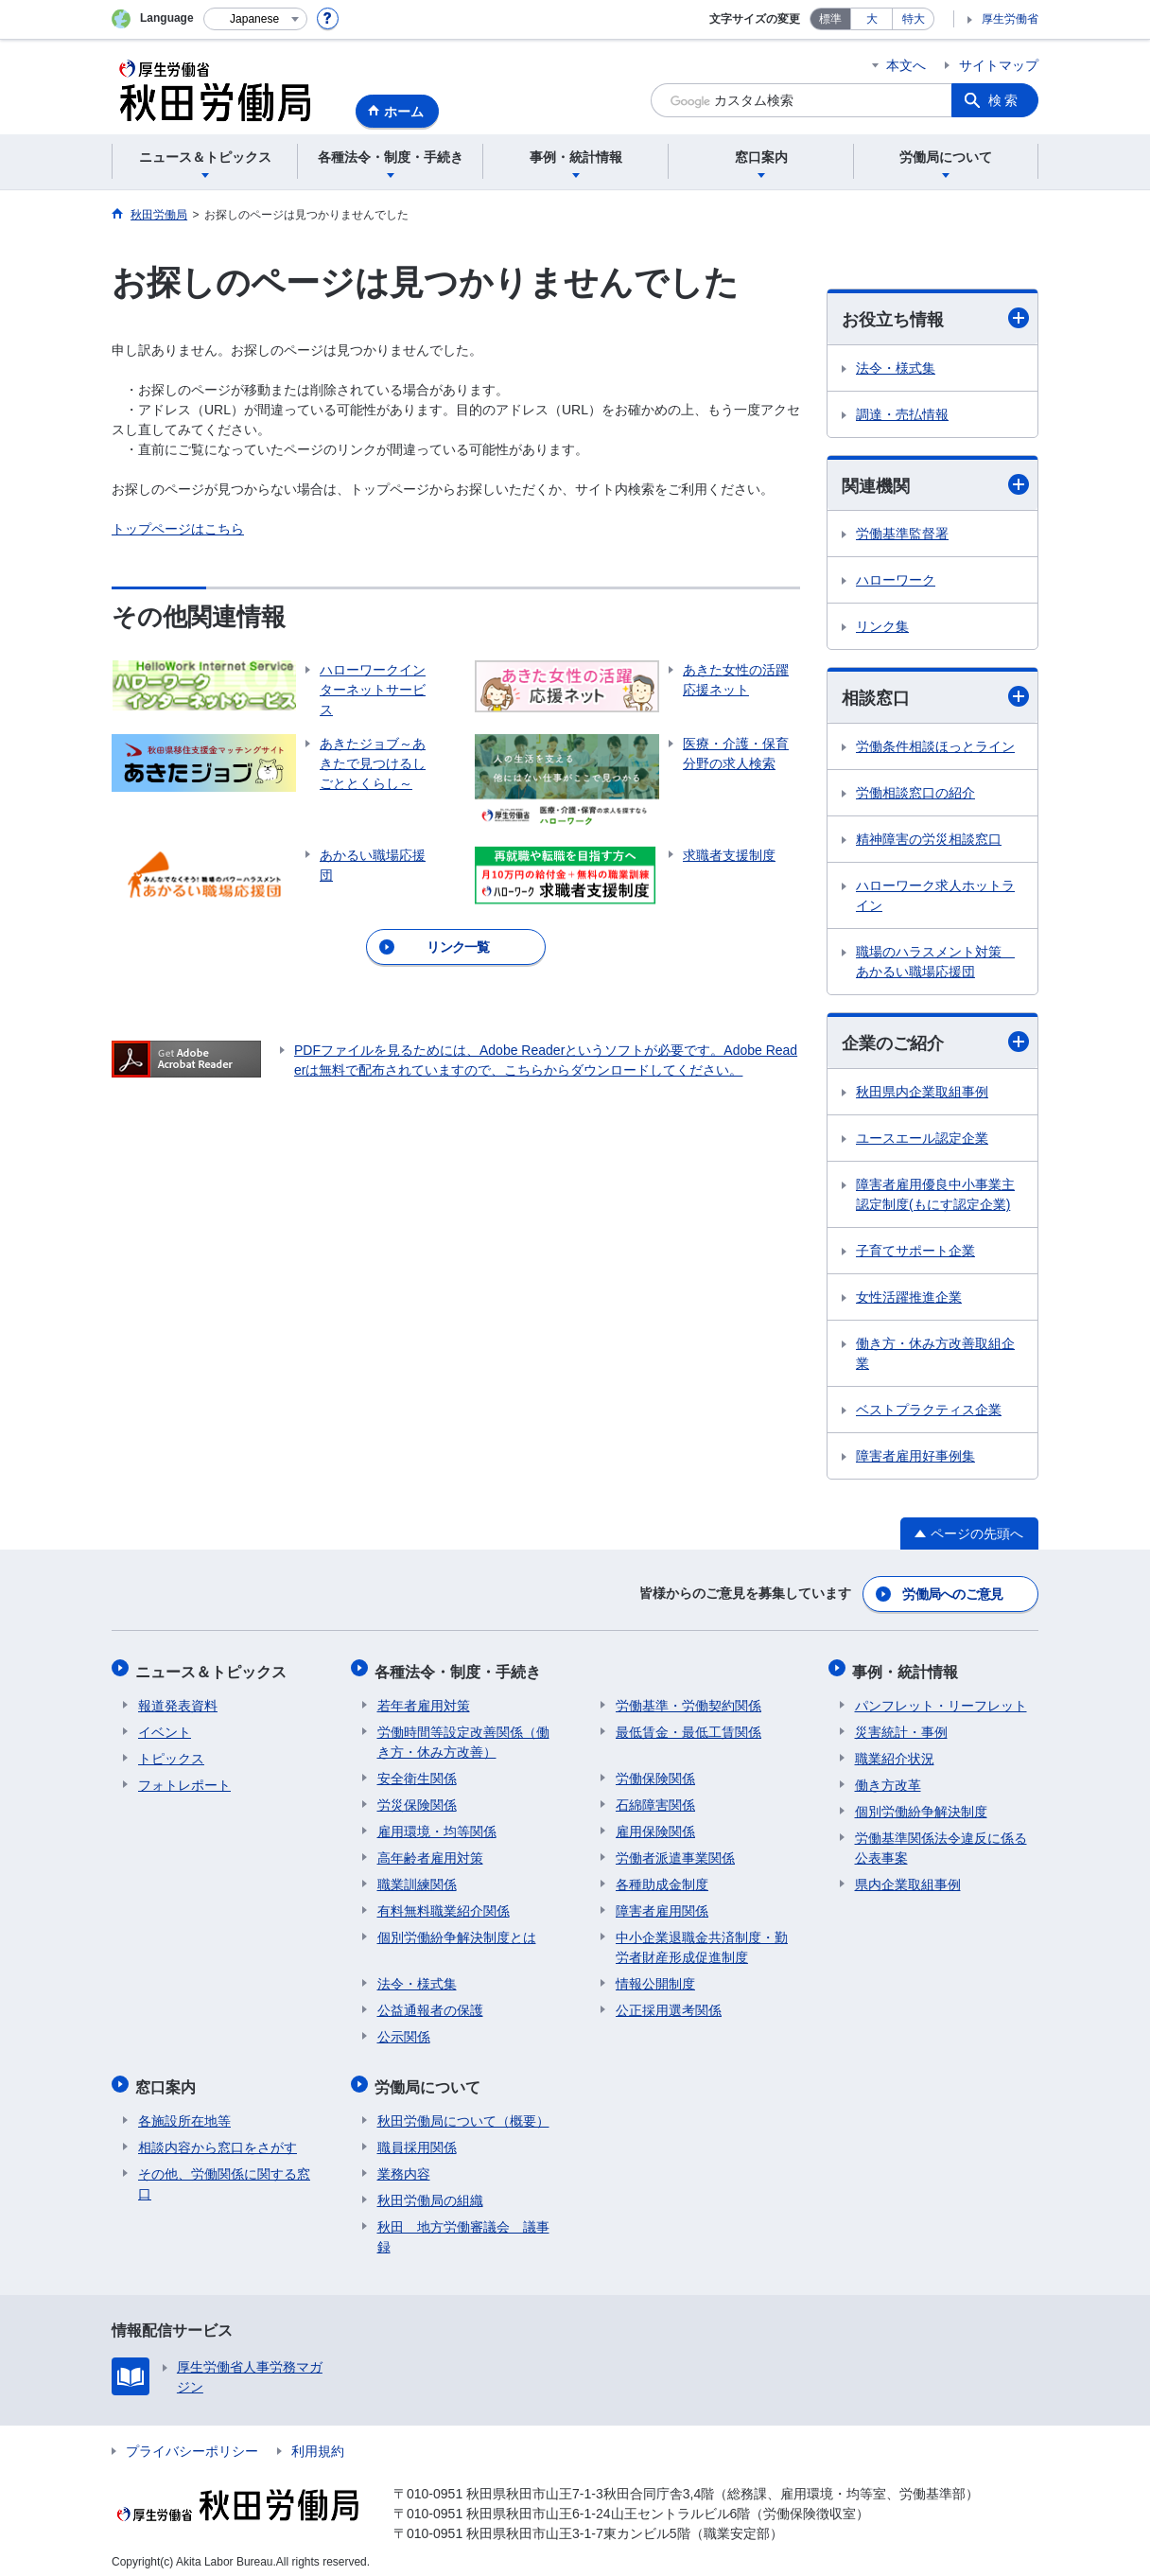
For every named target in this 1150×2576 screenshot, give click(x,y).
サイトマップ (998, 65)
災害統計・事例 (901, 1726)
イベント (164, 1726)
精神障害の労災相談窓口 (929, 841)
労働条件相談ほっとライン (935, 748)
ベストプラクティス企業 (929, 1411)
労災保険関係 (417, 1799)
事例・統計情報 (908, 1668)
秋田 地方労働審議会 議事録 (463, 2226)
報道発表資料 (178, 1700)
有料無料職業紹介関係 (443, 1905)
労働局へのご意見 (953, 1594)
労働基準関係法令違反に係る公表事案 (941, 1842)
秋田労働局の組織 (430, 2190)
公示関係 (403, 2031)
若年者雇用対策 (423, 1700)
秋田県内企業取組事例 (922, 1093)
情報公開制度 (655, 1978)
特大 (913, 19)
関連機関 (935, 485)
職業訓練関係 (417, 1878)
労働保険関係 (655, 1772)
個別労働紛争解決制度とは (456, 1931)
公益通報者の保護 (430, 2004)
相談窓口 (935, 699)
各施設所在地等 (184, 2110)
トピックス (171, 1753)
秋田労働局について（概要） (463, 2110)
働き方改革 (888, 1779)
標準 (830, 19)
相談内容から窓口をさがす (217, 2137)
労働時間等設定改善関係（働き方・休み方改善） (463, 1736)
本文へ (906, 65)
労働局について (430, 2079)
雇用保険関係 (655, 1825)
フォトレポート (184, 1779)
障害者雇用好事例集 (915, 1457)
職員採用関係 (417, 2137)
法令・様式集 (895, 368)
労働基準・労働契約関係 (688, 1700)
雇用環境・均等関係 (437, 1825)
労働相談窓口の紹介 (915, 794)
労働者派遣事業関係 (675, 1852)
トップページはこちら (178, 528)
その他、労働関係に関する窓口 (224, 2173)
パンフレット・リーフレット (941, 1700)
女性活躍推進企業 (909, 1298)
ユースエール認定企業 (922, 1140)
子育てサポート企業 (915, 1252)
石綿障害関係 (655, 1799)
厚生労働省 (1010, 19)
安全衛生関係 (417, 1772)
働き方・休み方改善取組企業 (935, 1355)
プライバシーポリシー (192, 2440)
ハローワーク (895, 581)
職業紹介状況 (894, 1753)
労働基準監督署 (902, 535)
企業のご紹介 (935, 1044)
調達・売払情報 (902, 414)
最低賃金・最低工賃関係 (688, 1726)
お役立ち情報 (935, 318)
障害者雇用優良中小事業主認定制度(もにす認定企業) (935, 1196)
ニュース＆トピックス (213, 1668)
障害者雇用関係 (662, 1905)
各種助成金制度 (662, 1878)
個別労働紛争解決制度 (921, 1806)
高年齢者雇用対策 (430, 1852)
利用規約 (317, 2440)
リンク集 (882, 628)
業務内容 (403, 2163)
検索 (1004, 100)
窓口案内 (168, 2079)
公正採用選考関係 (669, 2004)
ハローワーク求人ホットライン (935, 897)
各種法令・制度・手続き (460, 1668)
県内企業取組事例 (908, 1878)
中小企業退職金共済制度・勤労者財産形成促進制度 (702, 1941)
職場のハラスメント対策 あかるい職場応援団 (935, 963)
